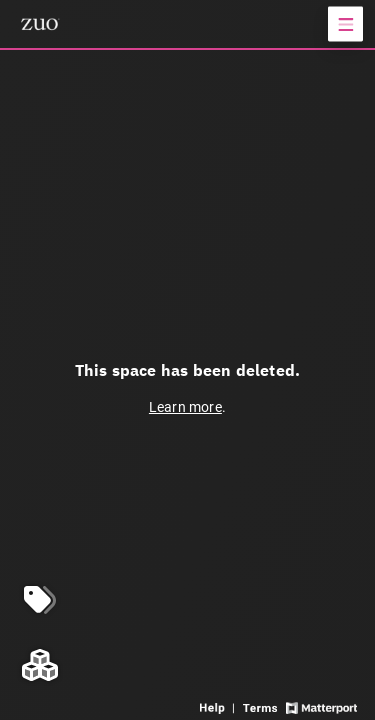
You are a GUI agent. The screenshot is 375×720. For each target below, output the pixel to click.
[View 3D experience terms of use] (261, 706)
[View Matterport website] (321, 706)
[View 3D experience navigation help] (219, 706)
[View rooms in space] (40, 665)
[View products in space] (345, 24)
